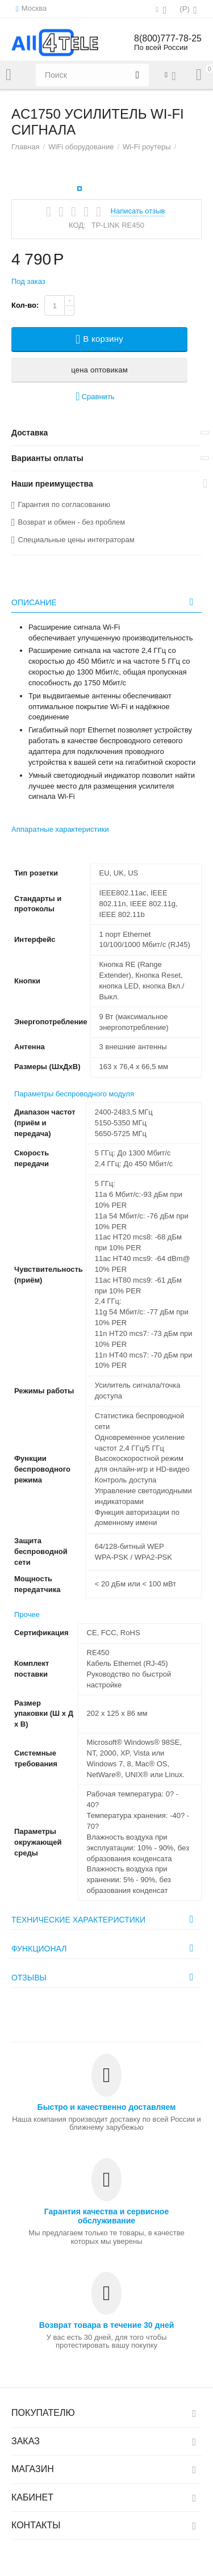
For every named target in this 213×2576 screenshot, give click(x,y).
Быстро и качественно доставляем (106, 2107)
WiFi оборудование (81, 147)
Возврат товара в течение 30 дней (106, 2325)
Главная (25, 147)
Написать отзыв (138, 211)
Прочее (27, 1614)
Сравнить (95, 396)
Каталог (8, 75)
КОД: (77, 225)
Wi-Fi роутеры (146, 147)
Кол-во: (25, 305)
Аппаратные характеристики (60, 829)
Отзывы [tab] (105, 1977)
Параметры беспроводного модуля (74, 1094)
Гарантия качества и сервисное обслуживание (106, 2216)
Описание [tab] (105, 602)
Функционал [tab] (105, 1948)
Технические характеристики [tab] (105, 1919)
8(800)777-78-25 (168, 38)
